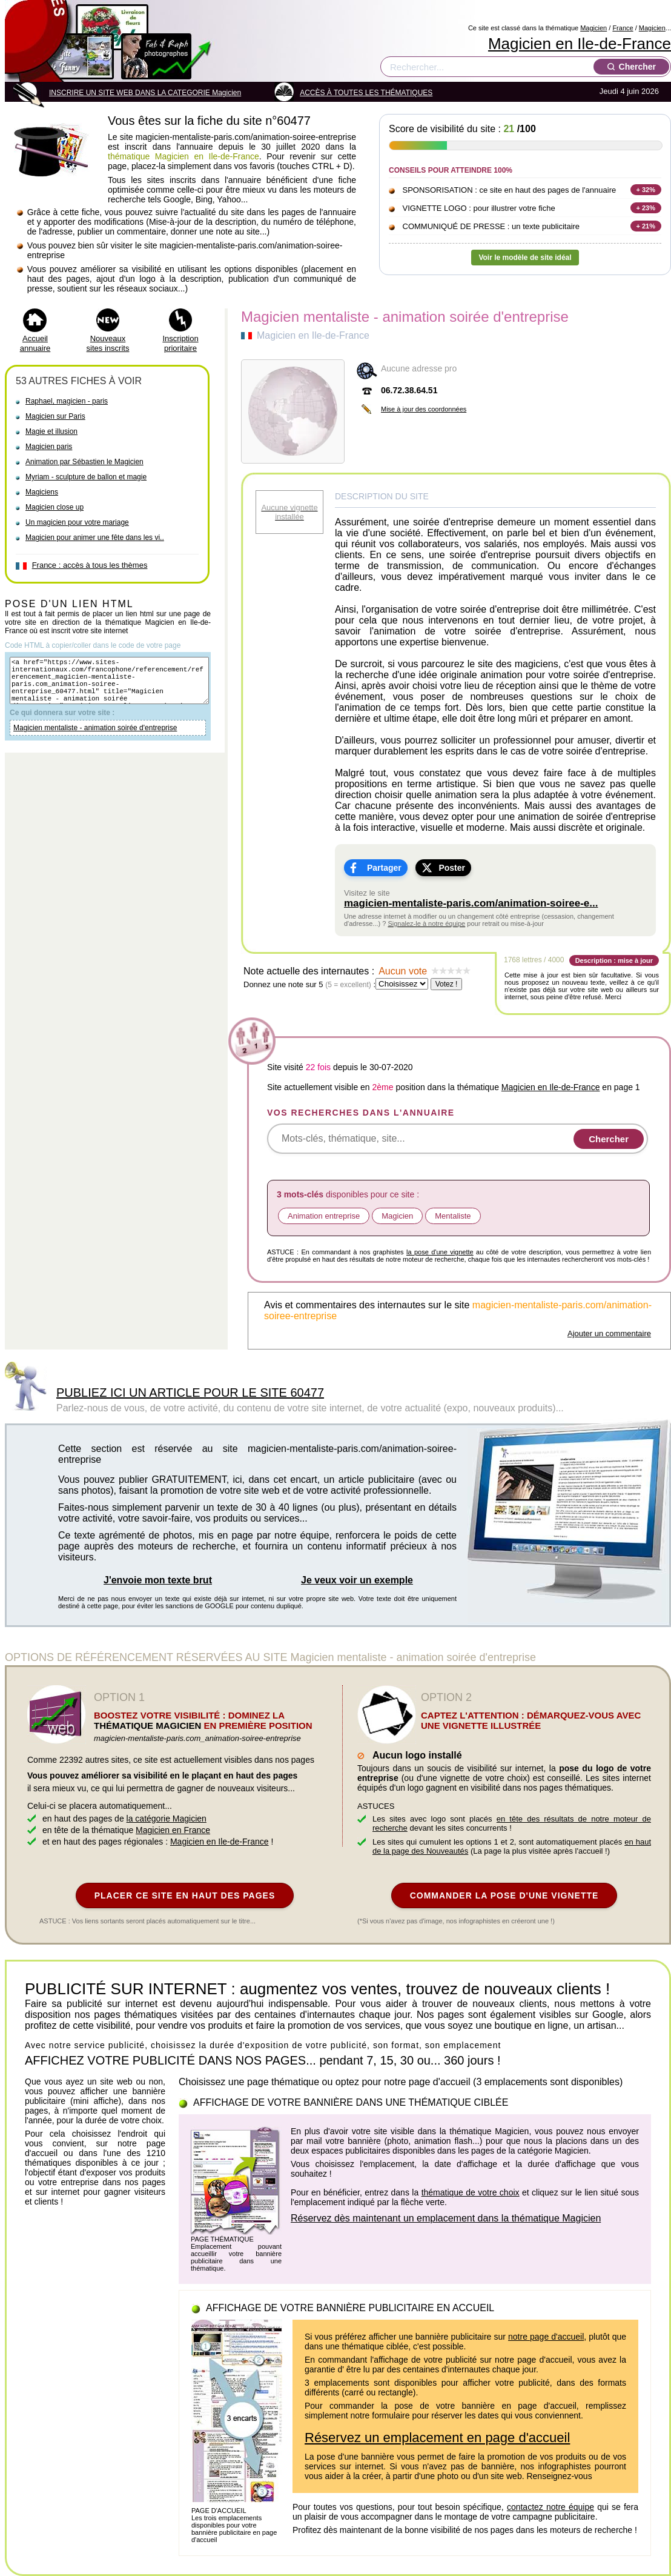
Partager (384, 868)
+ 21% (646, 226)
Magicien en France (173, 1830)
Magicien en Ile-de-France (579, 44)
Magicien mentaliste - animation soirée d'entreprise (95, 738)
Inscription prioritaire (180, 343)
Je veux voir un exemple (357, 1580)
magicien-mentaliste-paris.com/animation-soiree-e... (471, 903)
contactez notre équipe (550, 2507)
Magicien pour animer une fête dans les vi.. (94, 537)
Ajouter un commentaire (609, 1333)
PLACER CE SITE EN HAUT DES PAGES (185, 1895)
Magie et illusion (51, 431)
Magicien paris (48, 446)
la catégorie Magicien (167, 1818)
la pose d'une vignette (440, 1252)
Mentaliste (453, 1215)
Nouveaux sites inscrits (108, 343)
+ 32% (646, 189)
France (622, 28)
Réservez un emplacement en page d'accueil (437, 2437)
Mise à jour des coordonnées (423, 409)
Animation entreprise (324, 1215)
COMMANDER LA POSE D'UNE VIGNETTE (504, 1895)
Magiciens (41, 492)
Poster (451, 868)
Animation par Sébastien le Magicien (84, 462)
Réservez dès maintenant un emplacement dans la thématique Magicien (446, 2218)
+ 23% (646, 207)
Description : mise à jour (614, 960)
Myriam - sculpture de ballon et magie (86, 477)
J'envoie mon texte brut (158, 1580)
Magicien (593, 28)
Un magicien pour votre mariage (77, 522)
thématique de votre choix (470, 2192)
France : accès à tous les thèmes (90, 565)
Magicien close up (54, 507)
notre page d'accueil (546, 2336)
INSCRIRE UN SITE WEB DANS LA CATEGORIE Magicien (145, 92)
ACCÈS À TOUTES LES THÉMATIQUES (366, 92)
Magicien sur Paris (55, 416)
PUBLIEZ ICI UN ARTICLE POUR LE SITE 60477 (190, 1392)
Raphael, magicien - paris (66, 401)
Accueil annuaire (35, 343)
